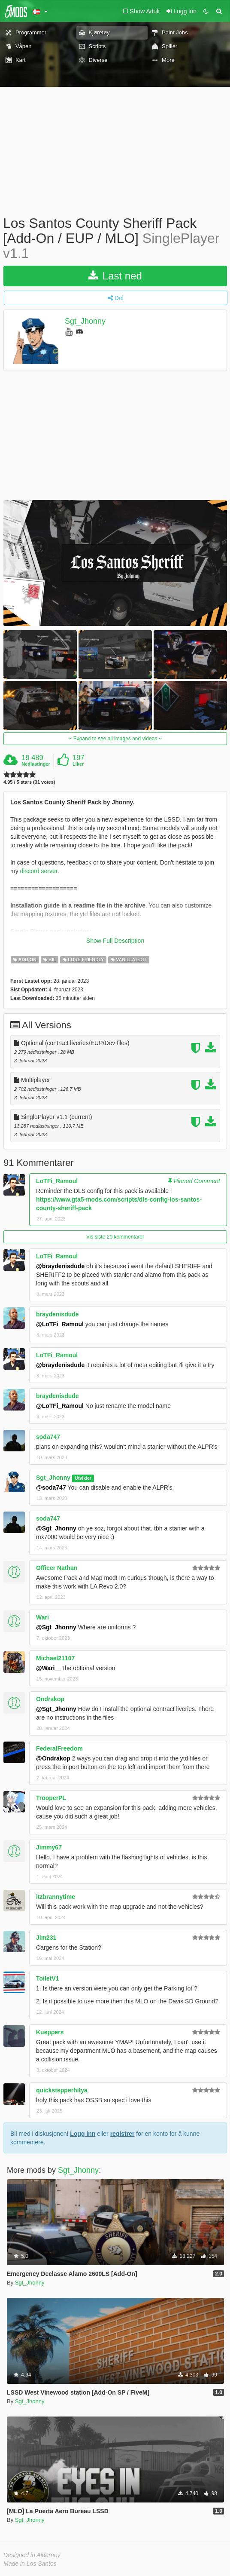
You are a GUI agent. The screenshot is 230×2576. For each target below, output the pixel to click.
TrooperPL (51, 1797)
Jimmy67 (49, 1847)
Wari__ (45, 1617)
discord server (39, 871)
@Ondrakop (53, 1758)
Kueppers (50, 2032)
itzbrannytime (55, 1896)
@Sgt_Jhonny (56, 1528)
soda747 (48, 1436)
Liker (78, 764)
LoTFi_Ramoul (57, 1181)
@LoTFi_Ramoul (60, 1324)
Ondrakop (50, 1699)
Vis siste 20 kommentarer (115, 1237)
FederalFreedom (59, 1748)
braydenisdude (57, 1314)
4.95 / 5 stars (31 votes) (29, 782)
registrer (122, 2133)
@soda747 (51, 1487)
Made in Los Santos (30, 2563)
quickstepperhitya (62, 2090)
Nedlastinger (35, 764)
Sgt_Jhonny (85, 321)
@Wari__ (48, 1668)
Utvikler (83, 1478)
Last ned (115, 276)
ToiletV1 (47, 1978)
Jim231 (46, 1937)
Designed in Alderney (32, 2554)
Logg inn (82, 2133)
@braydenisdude (60, 1266)
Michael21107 (55, 1658)
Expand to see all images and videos (115, 739)
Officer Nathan (56, 1567)
